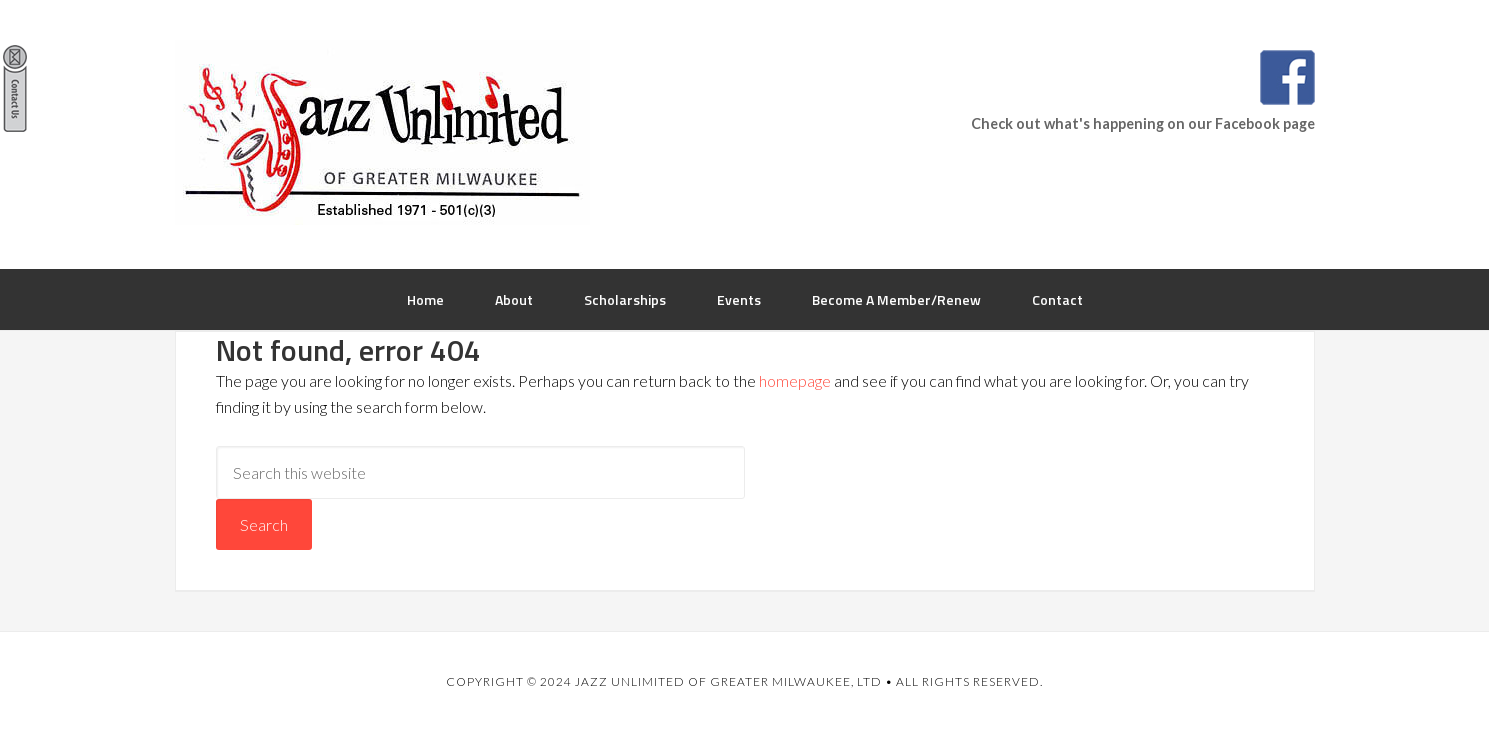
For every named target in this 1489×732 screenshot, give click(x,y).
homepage (795, 380)
